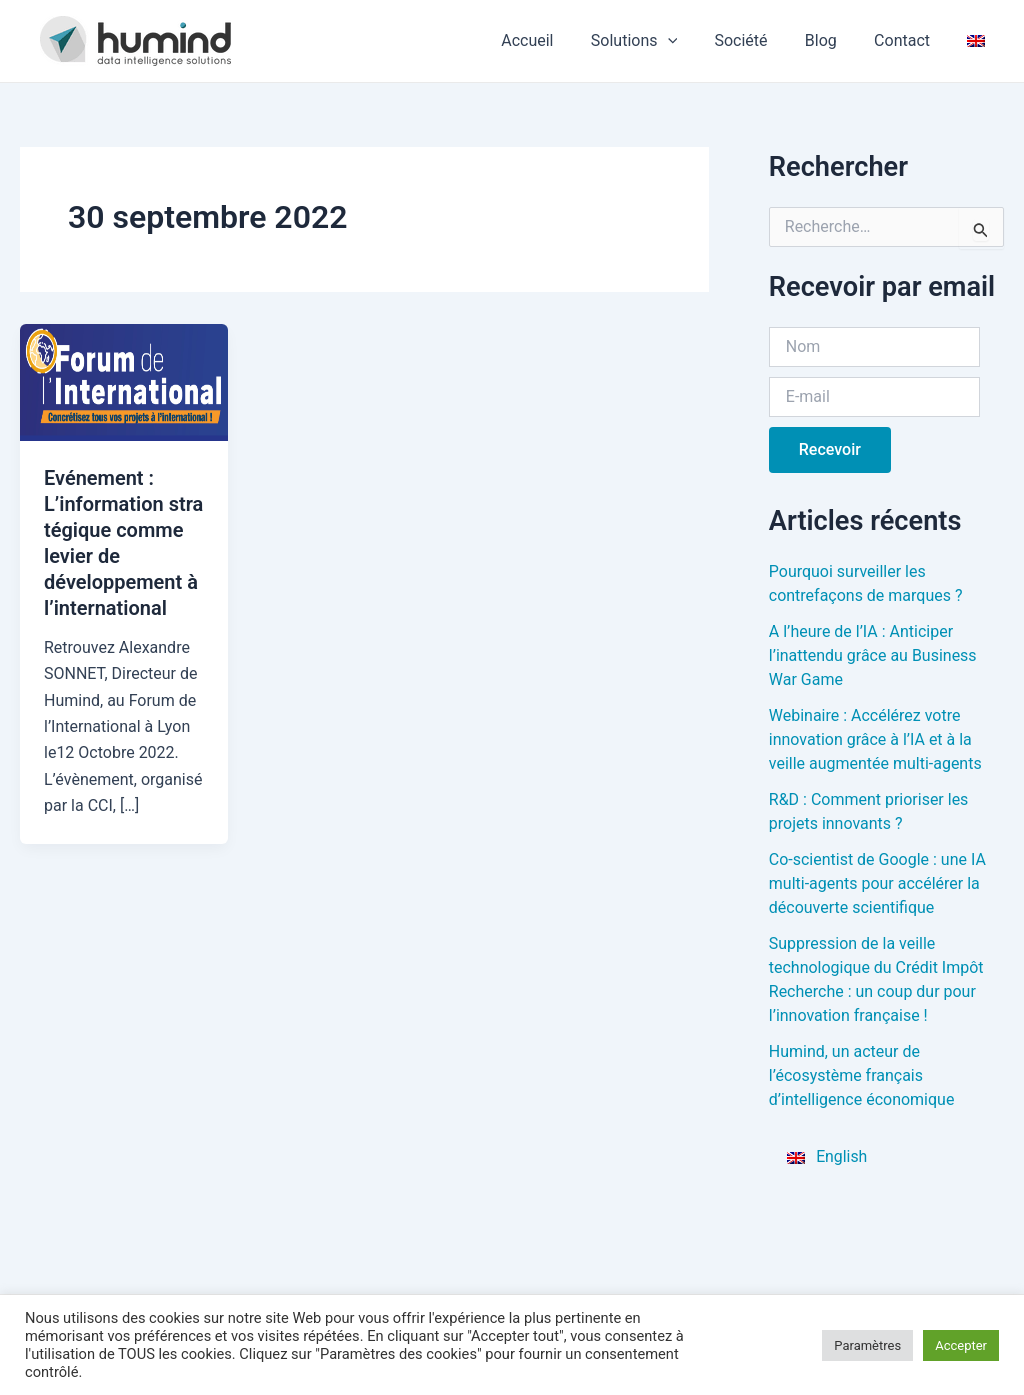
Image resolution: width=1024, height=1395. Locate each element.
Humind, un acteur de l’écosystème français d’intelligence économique (862, 1075)
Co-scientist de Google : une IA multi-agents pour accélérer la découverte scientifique (877, 883)
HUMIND (297, 40)
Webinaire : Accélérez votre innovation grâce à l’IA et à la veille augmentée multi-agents (875, 739)
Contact (910, 40)
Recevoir (830, 449)
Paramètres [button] (867, 1345)
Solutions (658, 41)
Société (759, 40)
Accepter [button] (961, 1345)
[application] (691, 41)
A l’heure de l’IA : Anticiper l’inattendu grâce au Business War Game (873, 655)
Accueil (556, 40)
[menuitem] (979, 41)
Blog (834, 40)
